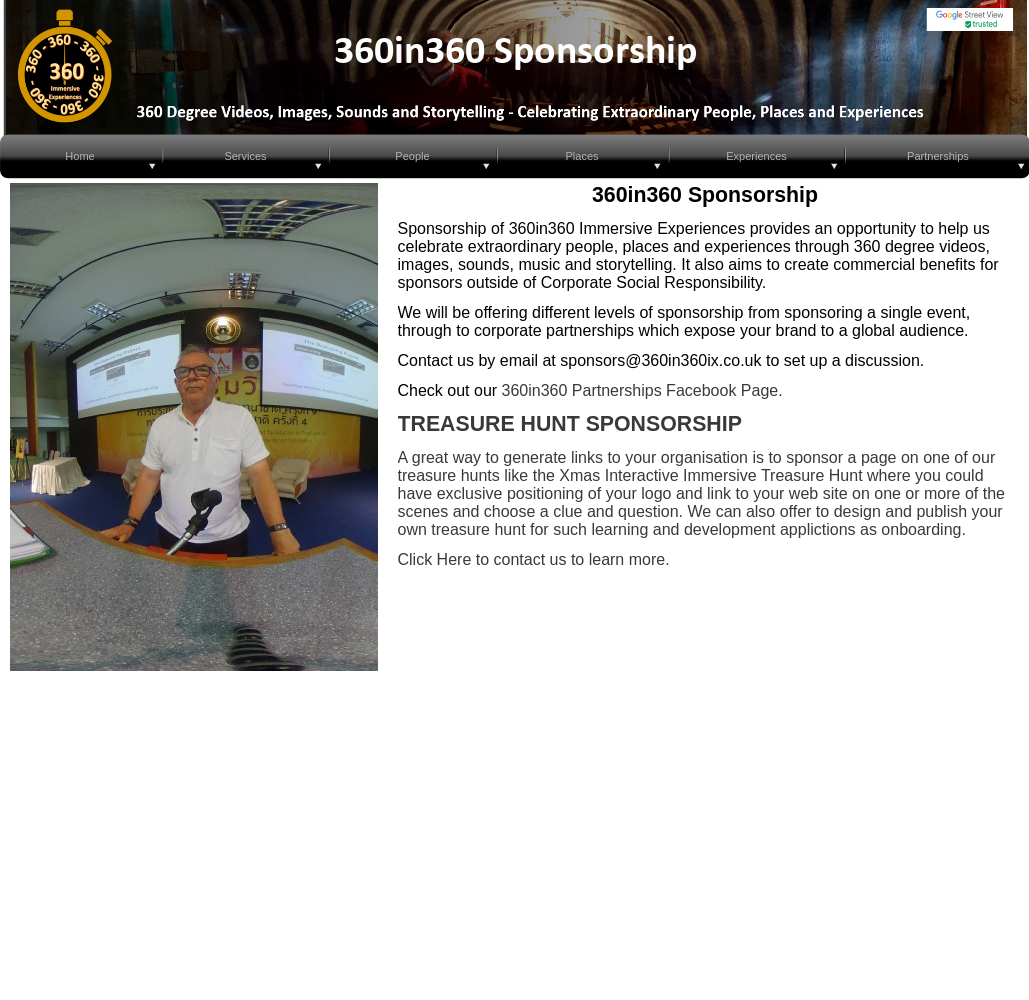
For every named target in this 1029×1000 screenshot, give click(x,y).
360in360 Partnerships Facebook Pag (636, 390)
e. (775, 390)
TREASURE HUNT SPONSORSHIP (570, 424)
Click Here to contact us (482, 559)
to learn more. (617, 559)
